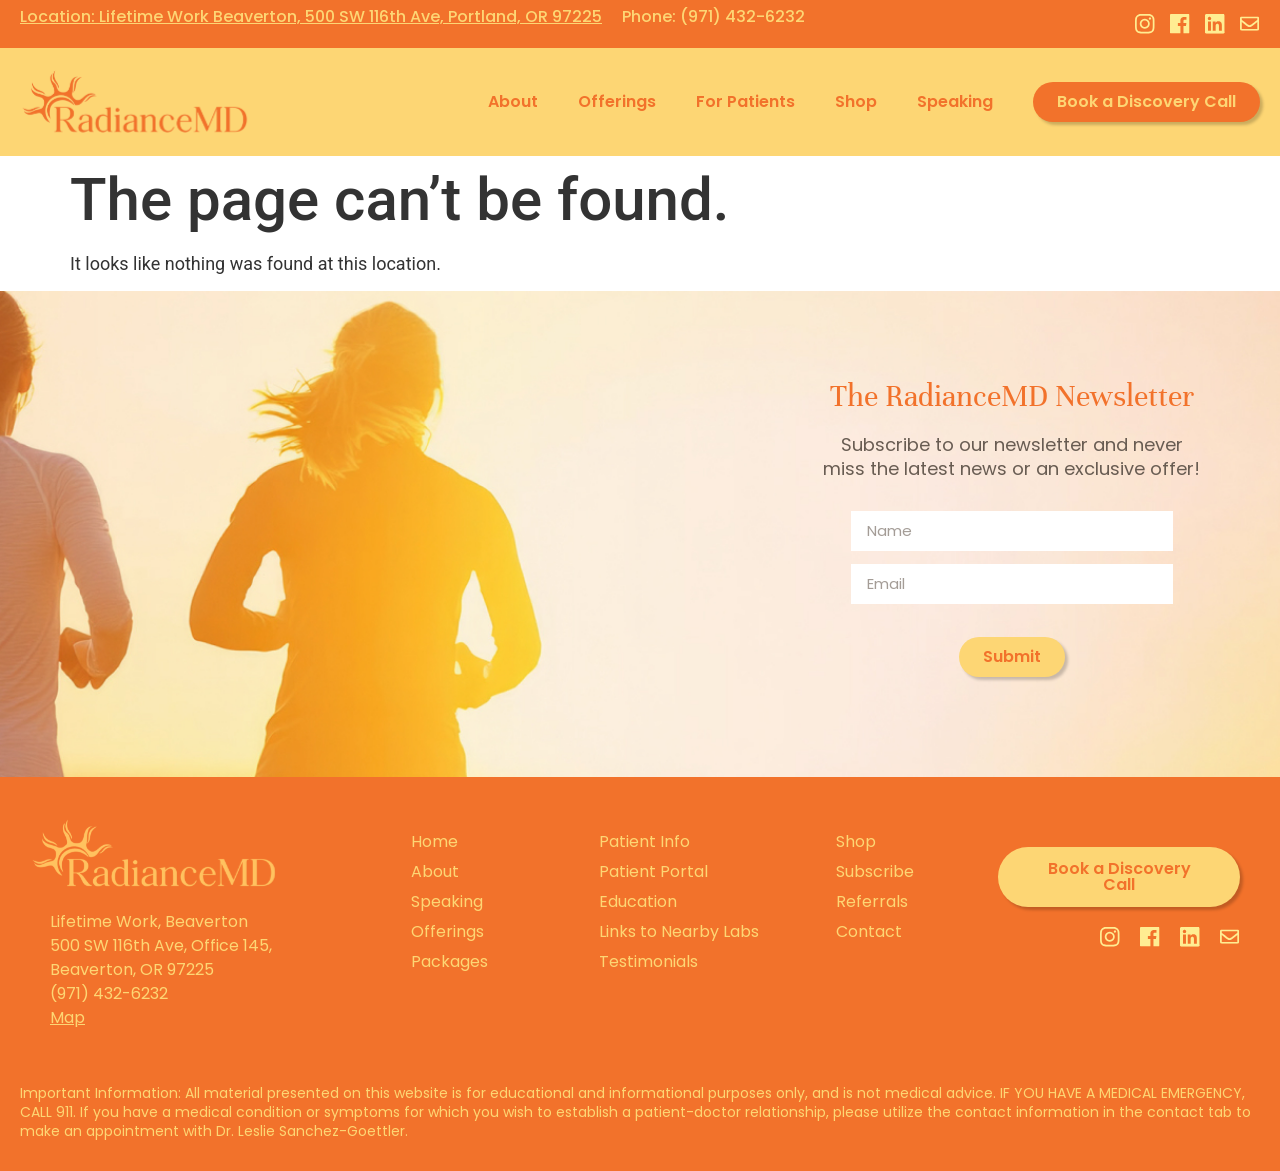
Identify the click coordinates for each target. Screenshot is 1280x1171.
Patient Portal (653, 871)
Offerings (617, 101)
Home (434, 841)
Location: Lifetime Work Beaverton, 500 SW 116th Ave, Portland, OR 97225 (311, 16)
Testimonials (648, 961)
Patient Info (644, 841)
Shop (856, 101)
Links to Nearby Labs (679, 931)
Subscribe (875, 871)
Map (67, 1017)
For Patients (745, 101)
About (513, 101)
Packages (449, 961)
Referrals (872, 901)
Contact (869, 931)
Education (638, 901)
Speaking (955, 101)
